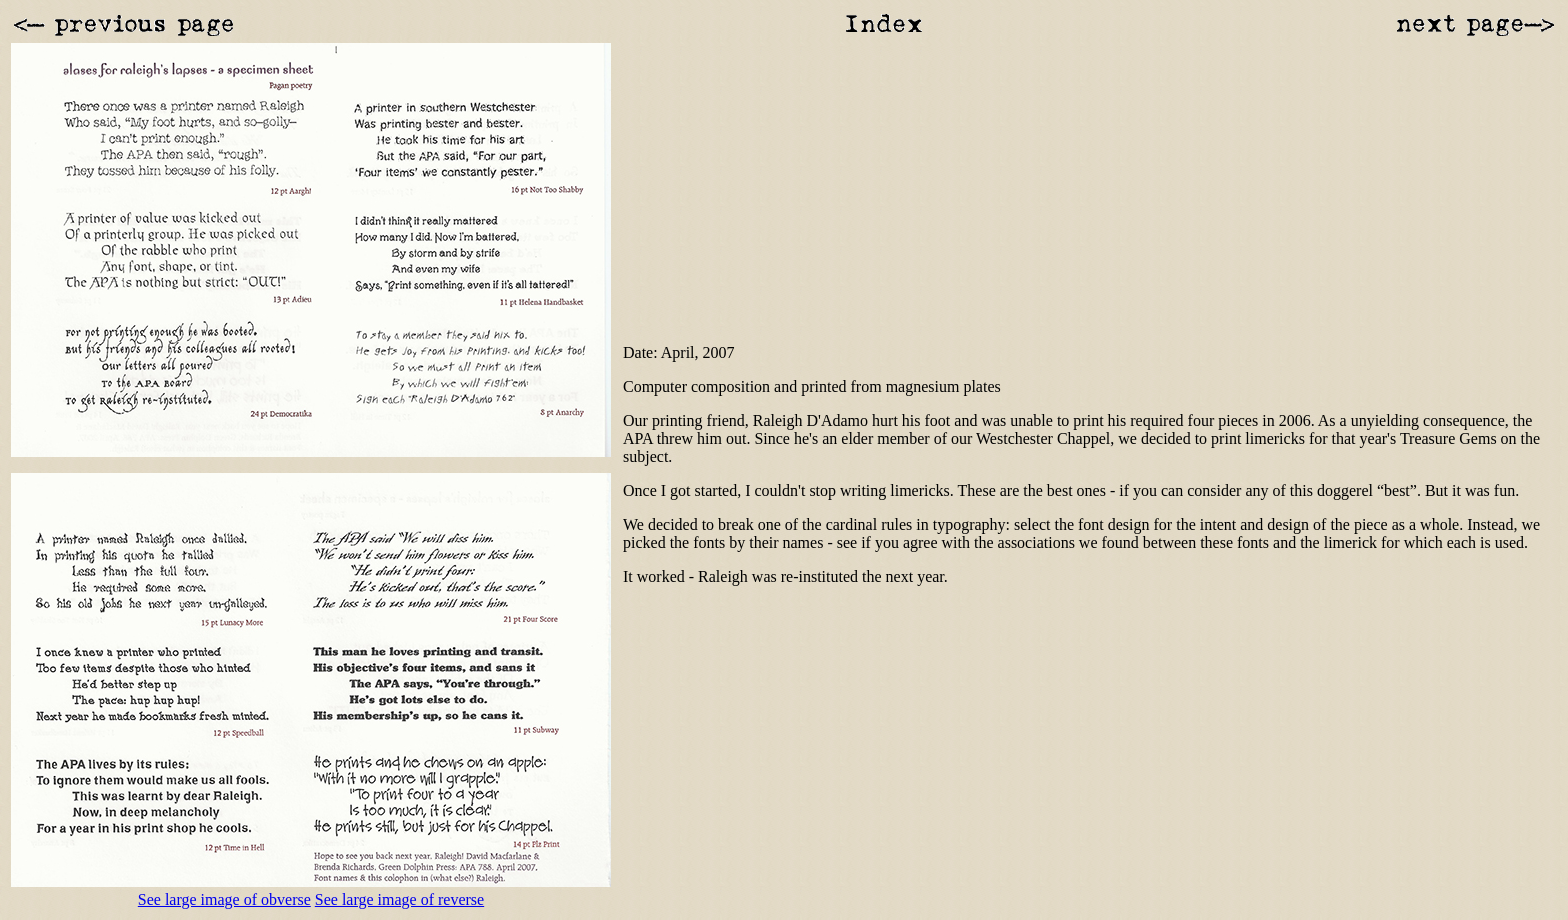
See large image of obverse (224, 899)
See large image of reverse (399, 899)
